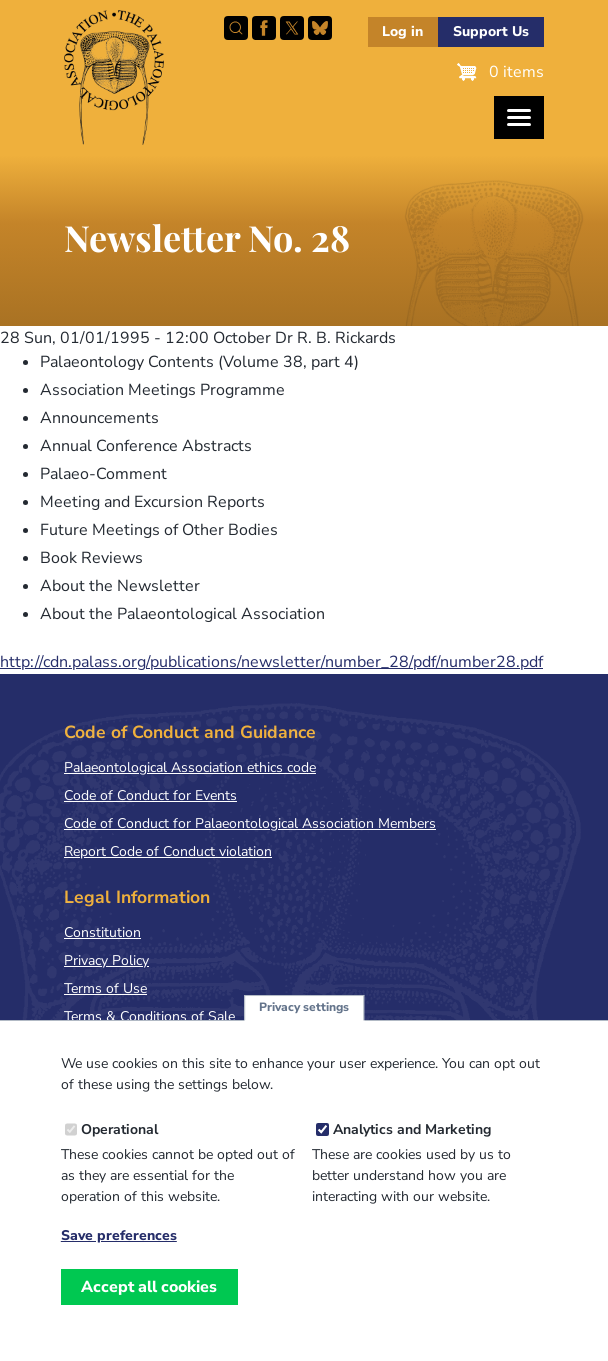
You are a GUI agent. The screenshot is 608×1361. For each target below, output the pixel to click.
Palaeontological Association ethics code (190, 767)
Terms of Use (105, 988)
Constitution (102, 932)
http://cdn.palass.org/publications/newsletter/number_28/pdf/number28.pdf (271, 662)
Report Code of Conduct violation (168, 851)
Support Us (491, 31)
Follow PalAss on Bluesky (320, 28)
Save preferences (119, 1254)
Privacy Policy (106, 960)
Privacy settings (304, 1025)
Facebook (264, 28)
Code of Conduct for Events (150, 795)
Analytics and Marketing (412, 1147)
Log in (402, 31)
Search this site (236, 28)
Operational (119, 1147)
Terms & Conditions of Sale (149, 1016)
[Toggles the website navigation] (519, 117)
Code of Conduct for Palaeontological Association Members (250, 823)
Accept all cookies (149, 1305)
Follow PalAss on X (292, 28)
